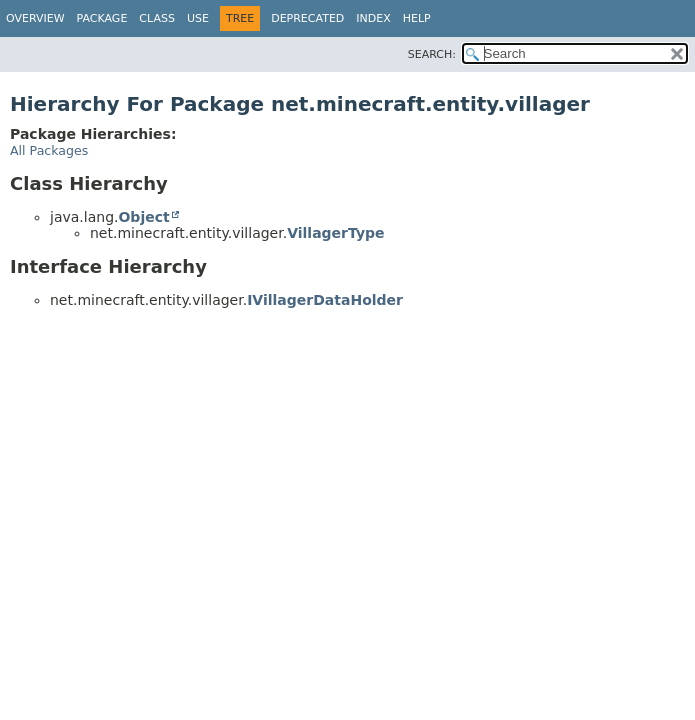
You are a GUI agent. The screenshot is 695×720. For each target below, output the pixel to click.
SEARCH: (432, 54)
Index (373, 18)
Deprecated (307, 18)
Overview (35, 18)
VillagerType (335, 233)
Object (143, 217)
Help (417, 18)
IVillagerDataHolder (325, 300)
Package (102, 18)
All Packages (49, 150)
